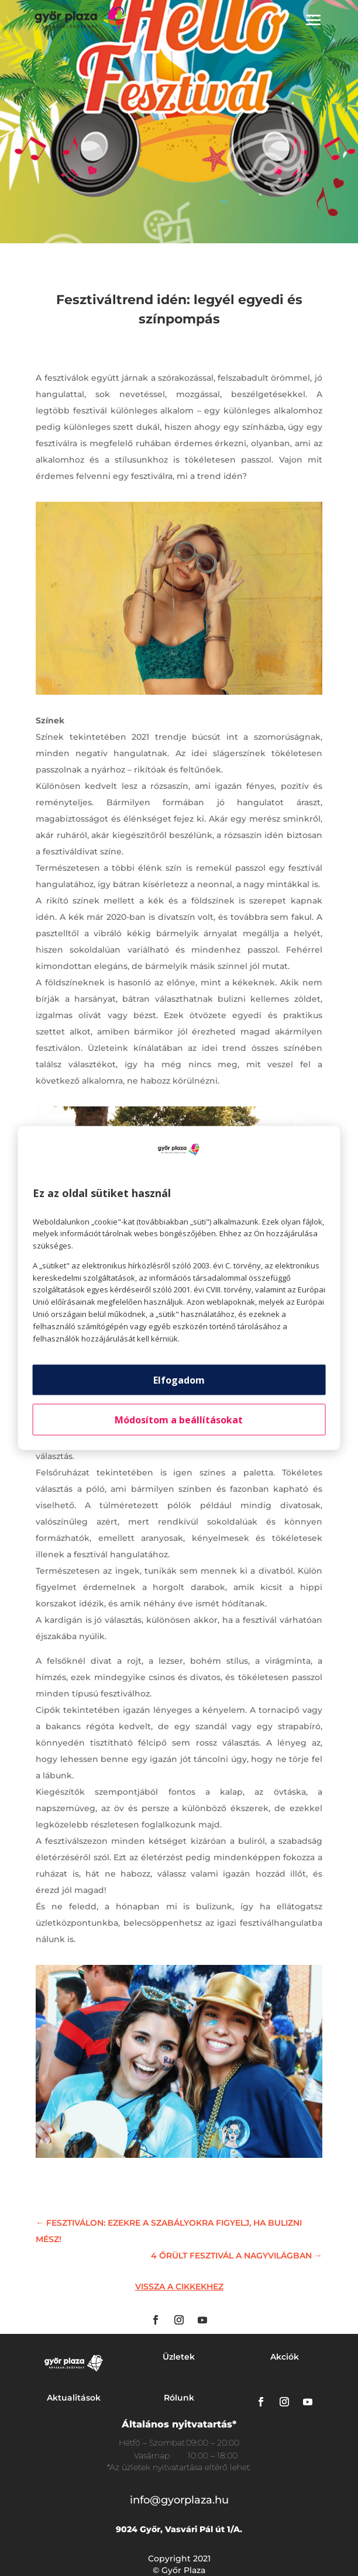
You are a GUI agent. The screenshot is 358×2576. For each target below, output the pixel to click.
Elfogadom (179, 1380)
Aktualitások (74, 2397)
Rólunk (179, 2397)
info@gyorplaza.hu (179, 2500)
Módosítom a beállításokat (179, 1419)
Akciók (284, 2356)
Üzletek (179, 2356)
